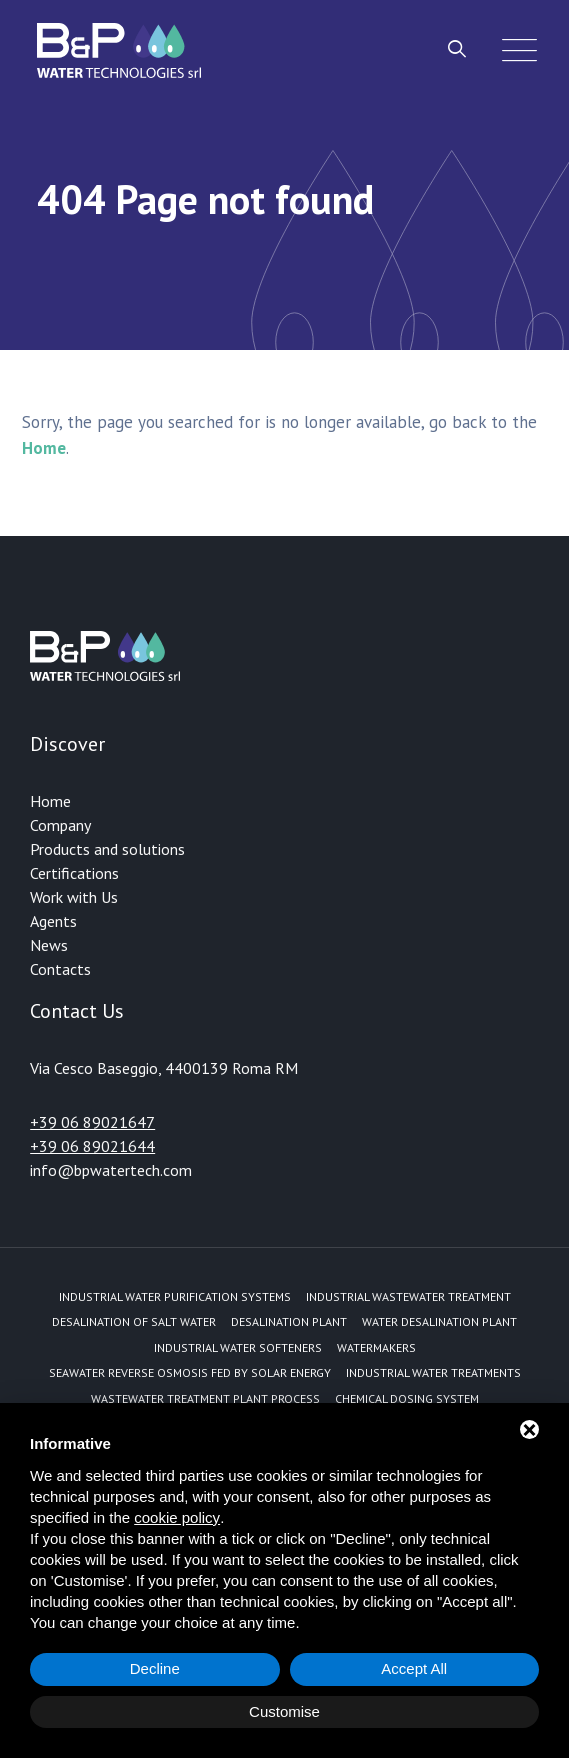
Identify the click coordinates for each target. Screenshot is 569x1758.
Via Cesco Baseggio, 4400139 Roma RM (164, 1068)
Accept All (414, 1668)
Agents (53, 921)
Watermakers (376, 1347)
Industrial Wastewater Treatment (408, 1296)
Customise (284, 1711)
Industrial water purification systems (175, 1296)
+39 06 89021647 (92, 1122)
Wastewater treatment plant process (205, 1398)
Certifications (74, 873)
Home (50, 801)
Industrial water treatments (433, 1372)
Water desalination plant (439, 1321)
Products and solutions (107, 849)
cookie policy (177, 1517)
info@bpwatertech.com (111, 1170)
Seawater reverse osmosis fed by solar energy (190, 1372)
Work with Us (74, 897)
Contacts (60, 969)
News (49, 945)
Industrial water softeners (238, 1347)
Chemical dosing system (407, 1398)
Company (60, 825)
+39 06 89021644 (92, 1146)
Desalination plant (289, 1321)
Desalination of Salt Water (134, 1321)
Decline (155, 1668)
